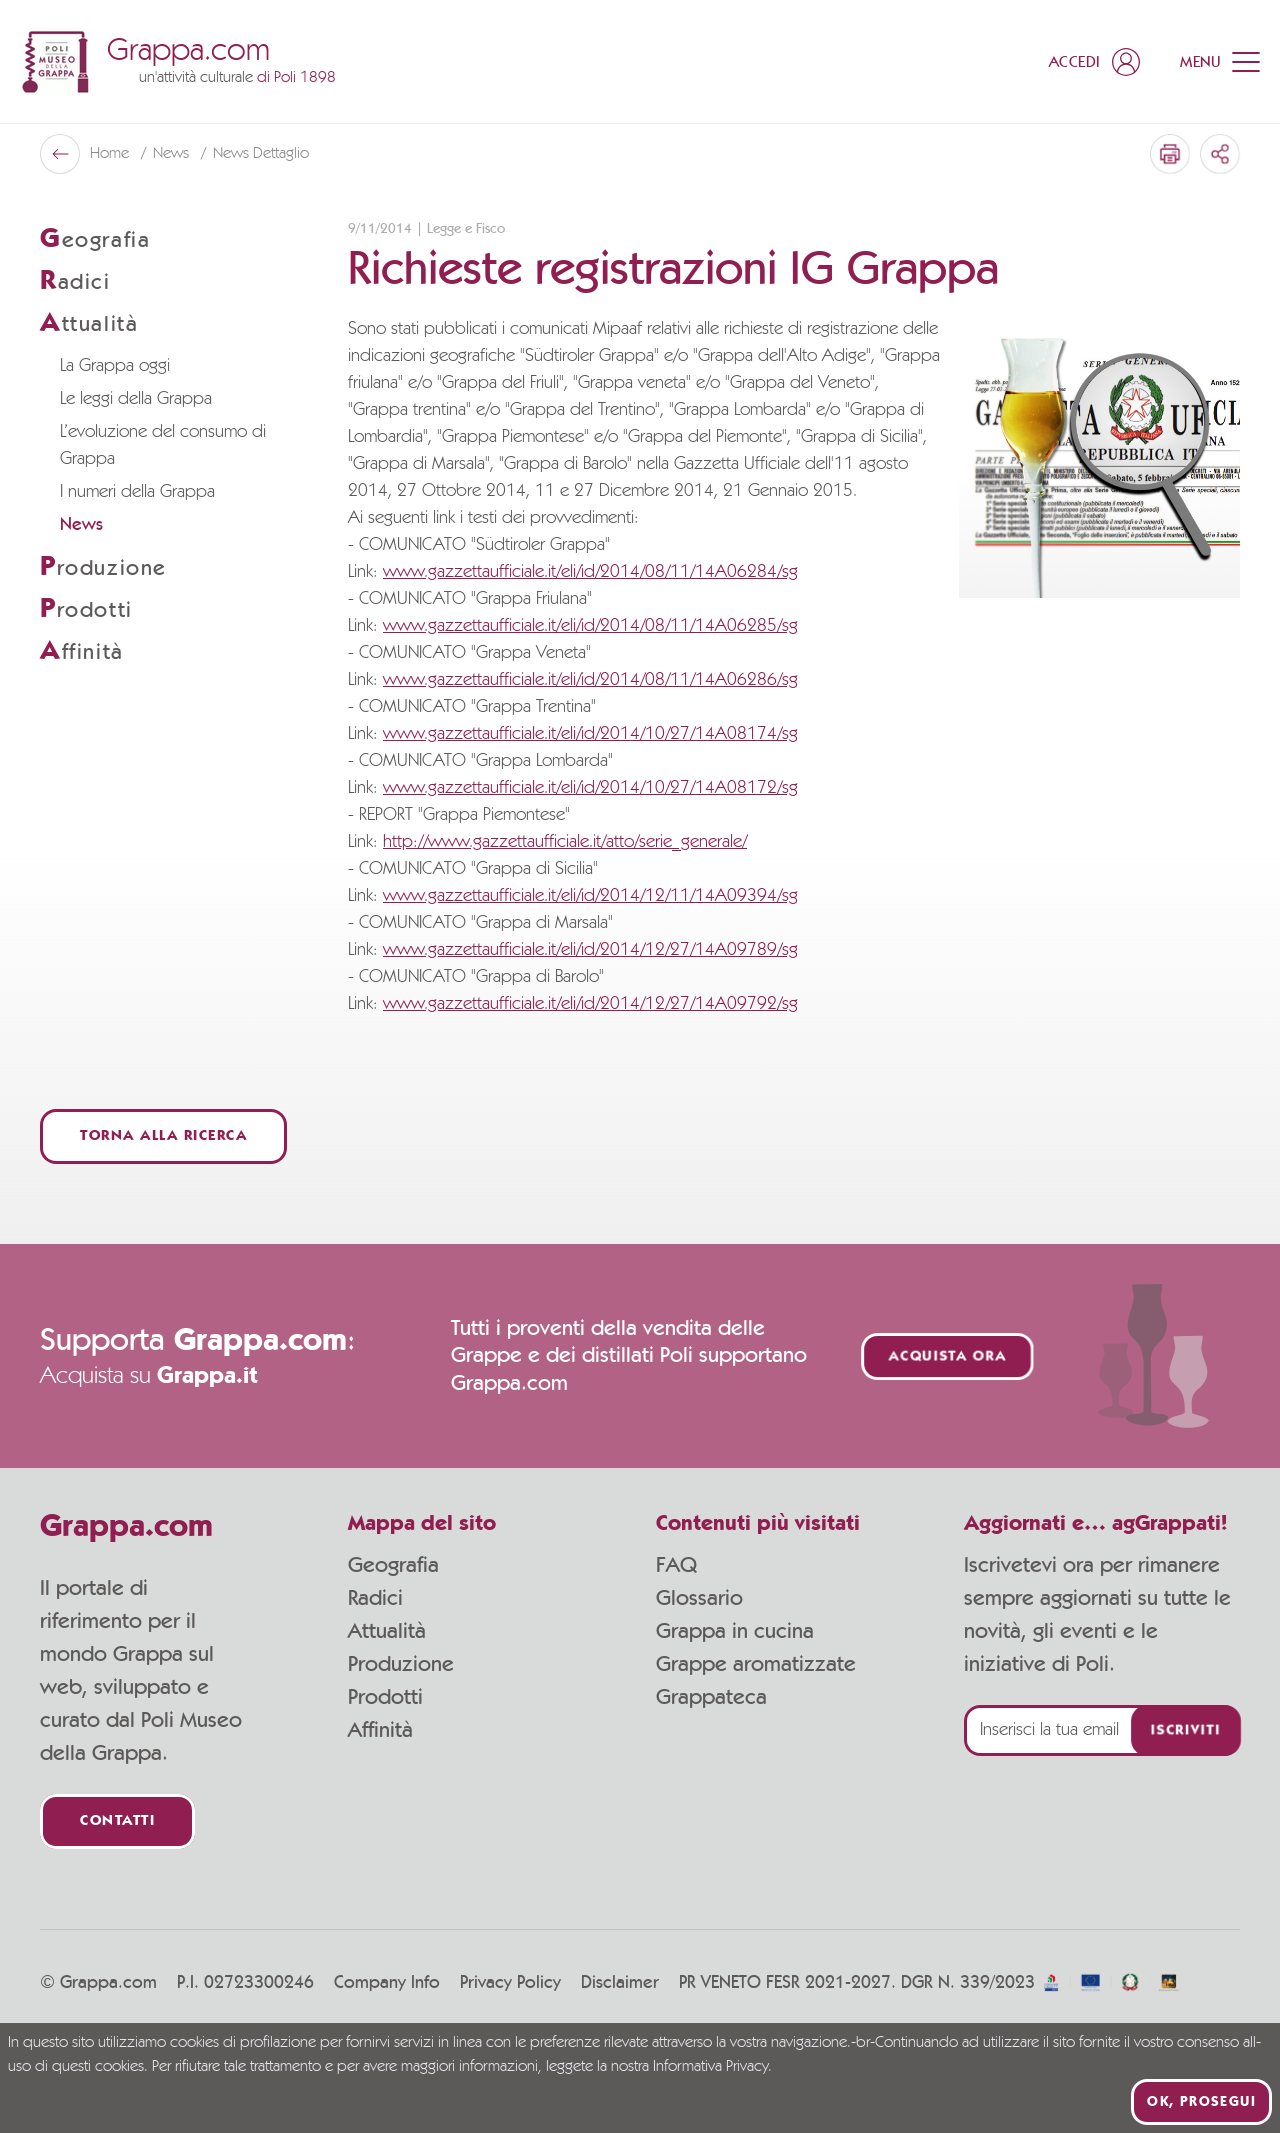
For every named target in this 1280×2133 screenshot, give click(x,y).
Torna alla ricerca (163, 1136)
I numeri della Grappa (137, 492)
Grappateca (711, 1697)
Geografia (393, 1565)
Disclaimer (620, 1983)
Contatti (117, 1821)
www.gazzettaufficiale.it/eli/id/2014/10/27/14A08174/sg (590, 734)
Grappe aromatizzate (756, 1664)
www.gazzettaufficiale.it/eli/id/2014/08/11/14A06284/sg (590, 572)
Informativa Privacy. (712, 2067)
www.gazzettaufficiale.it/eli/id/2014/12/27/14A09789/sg (590, 950)
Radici (375, 1598)
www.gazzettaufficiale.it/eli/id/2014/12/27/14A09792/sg (590, 1004)
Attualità (387, 1631)
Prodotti (385, 1697)
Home (111, 154)
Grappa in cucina (735, 1631)
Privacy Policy (510, 1983)
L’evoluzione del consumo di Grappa (163, 445)
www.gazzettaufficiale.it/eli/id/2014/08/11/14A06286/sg (590, 680)
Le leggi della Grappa (136, 399)
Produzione (401, 1664)
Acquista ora (948, 1356)
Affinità (380, 1730)
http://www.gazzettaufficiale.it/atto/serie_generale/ (565, 842)
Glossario (699, 1598)
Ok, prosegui (1201, 2102)
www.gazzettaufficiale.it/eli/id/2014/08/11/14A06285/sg (590, 626)
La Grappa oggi (115, 366)
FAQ (676, 1565)
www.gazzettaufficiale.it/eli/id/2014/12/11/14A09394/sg (590, 896)
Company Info (387, 1983)
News (173, 154)
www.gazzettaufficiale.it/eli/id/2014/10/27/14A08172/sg (590, 788)
